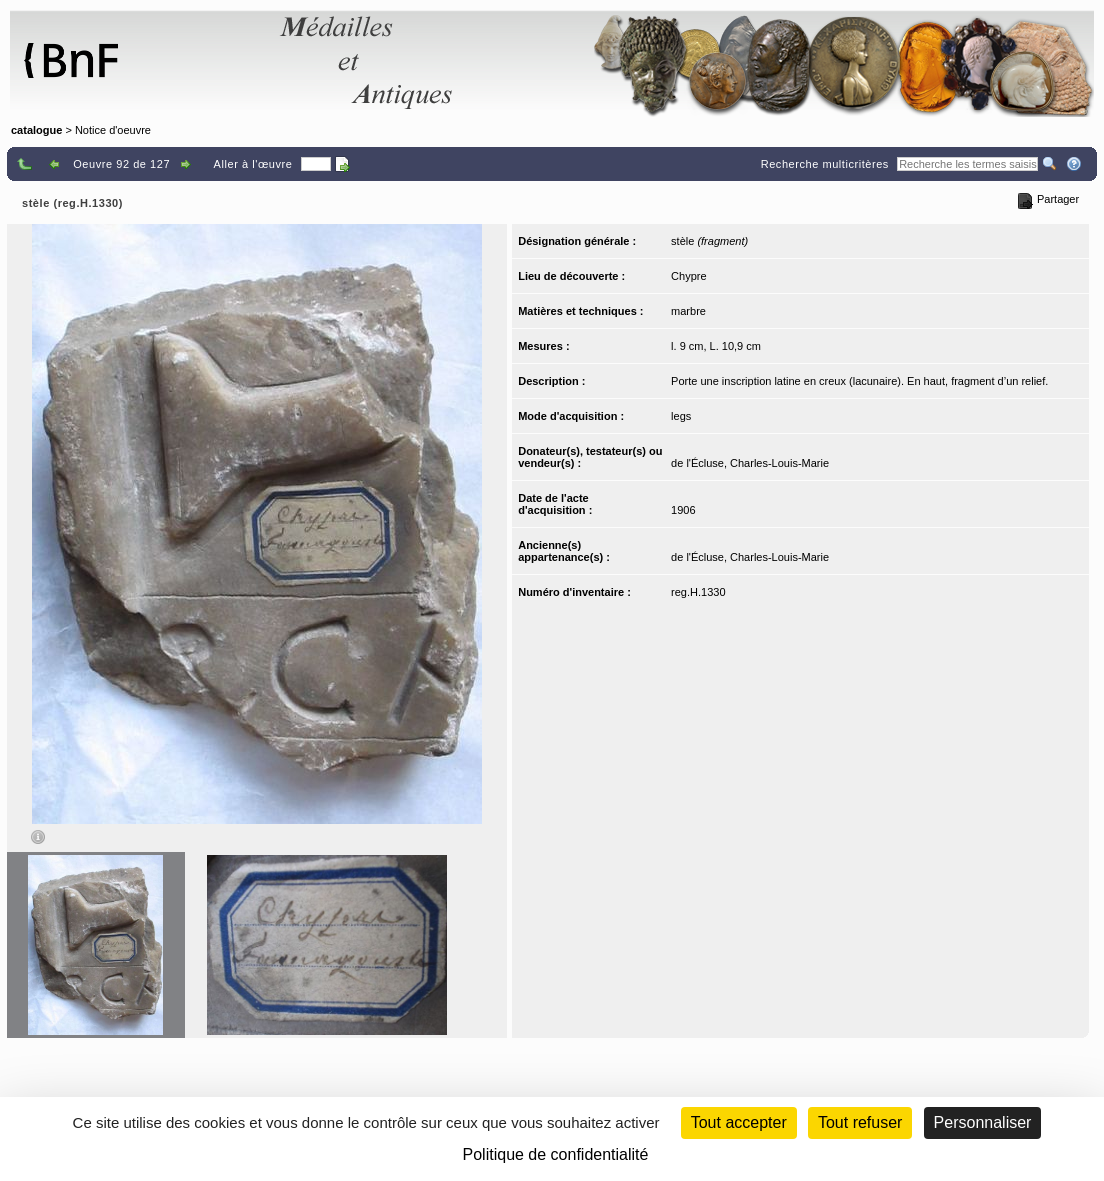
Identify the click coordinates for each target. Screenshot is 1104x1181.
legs (681, 416)
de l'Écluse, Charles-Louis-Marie (750, 463)
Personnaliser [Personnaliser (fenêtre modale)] (983, 1122)
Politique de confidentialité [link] (556, 1154)
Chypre (688, 276)
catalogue (36, 130)
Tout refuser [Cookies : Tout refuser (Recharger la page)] (860, 1122)
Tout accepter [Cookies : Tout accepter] (739, 1122)
